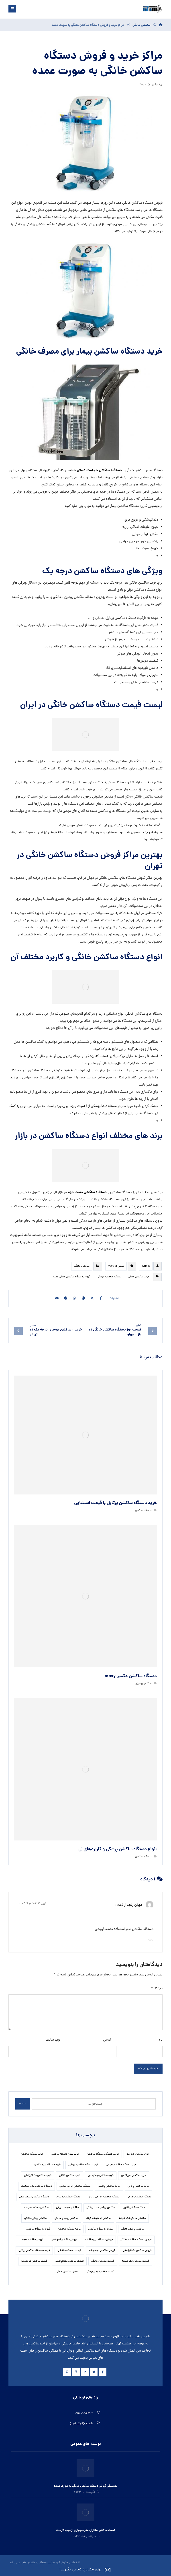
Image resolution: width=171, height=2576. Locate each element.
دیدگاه (157, 1984)
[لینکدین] (85, 2368)
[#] (94, 2368)
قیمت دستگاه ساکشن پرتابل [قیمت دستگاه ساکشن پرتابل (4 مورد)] (34, 2247)
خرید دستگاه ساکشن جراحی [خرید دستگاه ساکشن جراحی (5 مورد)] (121, 2161)
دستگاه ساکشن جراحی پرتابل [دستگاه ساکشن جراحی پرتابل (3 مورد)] (103, 2193)
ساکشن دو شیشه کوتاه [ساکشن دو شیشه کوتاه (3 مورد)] (98, 2215)
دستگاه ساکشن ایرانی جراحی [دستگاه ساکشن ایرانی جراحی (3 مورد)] (74, 2183)
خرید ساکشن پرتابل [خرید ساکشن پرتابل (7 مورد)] (138, 2183)
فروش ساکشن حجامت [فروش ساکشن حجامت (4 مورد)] (31, 2236)
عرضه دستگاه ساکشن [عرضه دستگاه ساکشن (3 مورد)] (69, 2226)
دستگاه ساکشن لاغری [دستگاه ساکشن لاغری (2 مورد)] (134, 2204)
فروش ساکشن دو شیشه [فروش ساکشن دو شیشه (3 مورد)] (102, 2247)
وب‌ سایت (53, 2035)
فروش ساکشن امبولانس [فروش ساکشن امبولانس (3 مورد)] (64, 2236)
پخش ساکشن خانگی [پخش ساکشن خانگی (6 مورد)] (67, 2268)
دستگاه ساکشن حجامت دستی (99, 470)
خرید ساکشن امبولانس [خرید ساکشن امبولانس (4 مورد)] (133, 2172)
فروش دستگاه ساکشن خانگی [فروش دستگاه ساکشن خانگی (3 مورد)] (136, 2236)
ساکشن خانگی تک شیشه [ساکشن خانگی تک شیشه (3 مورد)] (132, 2215)
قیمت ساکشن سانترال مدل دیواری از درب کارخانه (85, 2522)
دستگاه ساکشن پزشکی (109, 1277)
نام (161, 2035)
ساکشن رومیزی (143, 1682)
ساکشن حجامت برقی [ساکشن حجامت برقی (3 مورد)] (67, 2204)
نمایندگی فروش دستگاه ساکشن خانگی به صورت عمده (85, 2478)
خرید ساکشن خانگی (138, 1277)
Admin (146, 1266)
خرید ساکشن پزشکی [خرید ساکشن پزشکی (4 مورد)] (109, 2183)
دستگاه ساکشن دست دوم (87, 1192)
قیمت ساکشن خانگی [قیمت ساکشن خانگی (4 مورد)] (102, 2258)
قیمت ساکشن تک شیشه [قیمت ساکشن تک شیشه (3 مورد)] (135, 2258)
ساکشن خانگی (82, 1266)
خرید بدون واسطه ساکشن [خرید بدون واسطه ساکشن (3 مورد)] (65, 2151)
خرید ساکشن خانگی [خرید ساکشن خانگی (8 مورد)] (69, 2172)
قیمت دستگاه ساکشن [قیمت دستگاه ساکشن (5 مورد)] (69, 2247)
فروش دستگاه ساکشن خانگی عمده (71, 1277)
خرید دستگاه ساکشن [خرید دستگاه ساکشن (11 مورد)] (32, 2151)
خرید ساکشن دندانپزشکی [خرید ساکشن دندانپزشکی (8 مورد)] (37, 2172)
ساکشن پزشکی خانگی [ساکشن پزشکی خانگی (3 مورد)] (132, 2226)
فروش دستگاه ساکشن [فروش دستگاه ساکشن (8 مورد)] (38, 2226)
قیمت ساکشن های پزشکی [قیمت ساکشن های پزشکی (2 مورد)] (100, 2268)
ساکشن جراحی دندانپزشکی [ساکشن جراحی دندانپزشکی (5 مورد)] (100, 2204)
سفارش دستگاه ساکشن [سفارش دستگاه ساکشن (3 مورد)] (101, 2226)
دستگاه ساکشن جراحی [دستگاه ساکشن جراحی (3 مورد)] (139, 2193)
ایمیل (107, 2035)
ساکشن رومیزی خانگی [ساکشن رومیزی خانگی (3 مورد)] (66, 2215)
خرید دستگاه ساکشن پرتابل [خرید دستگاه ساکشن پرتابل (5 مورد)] (83, 2161)
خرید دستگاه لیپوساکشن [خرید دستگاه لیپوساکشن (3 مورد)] (47, 2161)
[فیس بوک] (102, 2368)
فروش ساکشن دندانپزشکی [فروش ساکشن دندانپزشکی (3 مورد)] (137, 2247)
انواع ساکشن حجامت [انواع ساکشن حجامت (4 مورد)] (137, 2151)
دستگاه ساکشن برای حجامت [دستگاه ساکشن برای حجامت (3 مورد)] (36, 2183)
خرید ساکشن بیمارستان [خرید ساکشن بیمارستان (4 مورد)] (101, 2172)
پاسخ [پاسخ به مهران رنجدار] (150, 1936)
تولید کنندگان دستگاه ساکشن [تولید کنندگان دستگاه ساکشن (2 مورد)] (103, 2151)
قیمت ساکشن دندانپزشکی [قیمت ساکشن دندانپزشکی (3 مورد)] (69, 2258)
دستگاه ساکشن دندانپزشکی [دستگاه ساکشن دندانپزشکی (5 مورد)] (34, 2193)
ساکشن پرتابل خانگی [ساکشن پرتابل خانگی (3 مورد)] (35, 2215)
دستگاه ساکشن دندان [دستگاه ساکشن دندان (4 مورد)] (68, 2193)
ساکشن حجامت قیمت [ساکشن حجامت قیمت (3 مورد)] (36, 2204)
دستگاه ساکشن (143, 1511)
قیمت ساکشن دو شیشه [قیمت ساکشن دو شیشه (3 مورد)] (34, 2258)
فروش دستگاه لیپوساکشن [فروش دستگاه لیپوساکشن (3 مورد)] (99, 2236)
